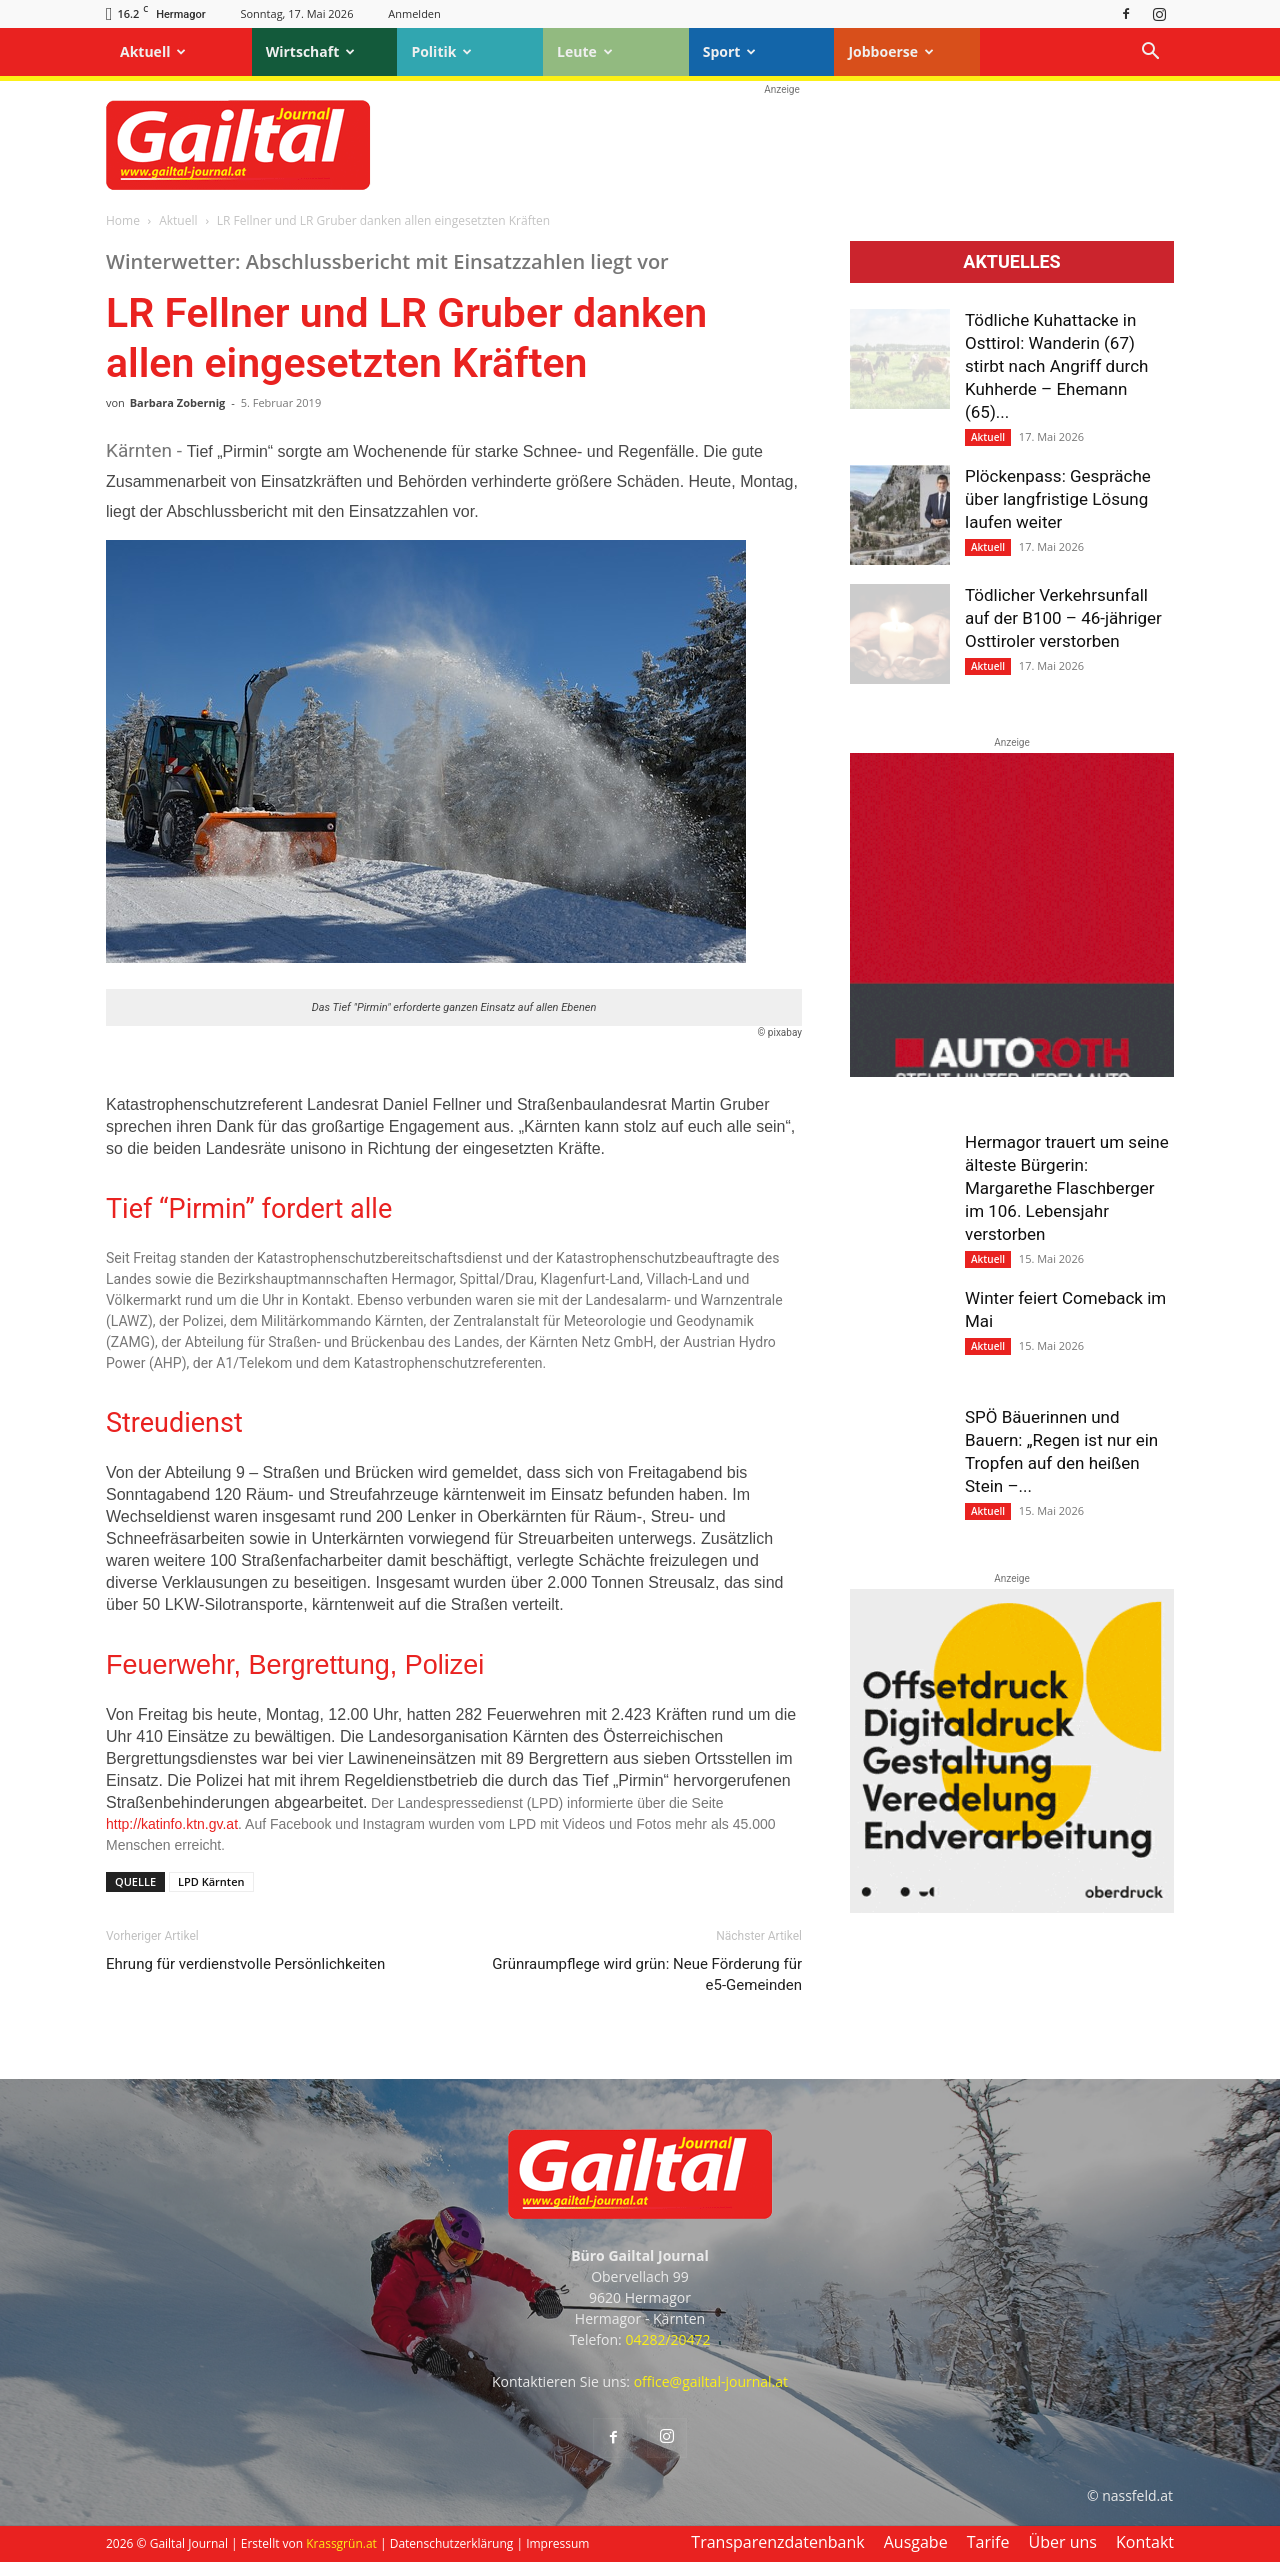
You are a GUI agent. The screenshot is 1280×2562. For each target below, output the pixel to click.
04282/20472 (667, 2339)
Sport (730, 51)
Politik (441, 51)
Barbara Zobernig (178, 402)
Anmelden (414, 13)
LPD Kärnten (211, 1881)
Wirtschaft (311, 51)
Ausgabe (916, 2542)
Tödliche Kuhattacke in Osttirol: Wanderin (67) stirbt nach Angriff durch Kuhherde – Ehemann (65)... (1056, 366)
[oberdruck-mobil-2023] (1012, 1908)
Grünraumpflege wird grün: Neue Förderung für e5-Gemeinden (647, 1974)
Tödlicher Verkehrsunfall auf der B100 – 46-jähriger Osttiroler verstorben (1063, 618)
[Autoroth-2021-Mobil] (1012, 1072)
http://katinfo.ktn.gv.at (172, 1824)
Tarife (988, 2542)
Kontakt (1145, 2542)
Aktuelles (1011, 262)
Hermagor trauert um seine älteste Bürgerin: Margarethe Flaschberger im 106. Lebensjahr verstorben (1067, 1188)
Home (123, 220)
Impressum (557, 2543)
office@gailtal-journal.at (711, 2381)
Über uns (1063, 2542)
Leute (585, 51)
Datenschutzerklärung (452, 2543)
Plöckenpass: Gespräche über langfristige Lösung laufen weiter (1058, 499)
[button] (1150, 53)
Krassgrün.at (341, 2543)
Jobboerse (891, 51)
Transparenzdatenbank (777, 2542)
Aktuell (153, 51)
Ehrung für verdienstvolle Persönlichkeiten (245, 1964)
